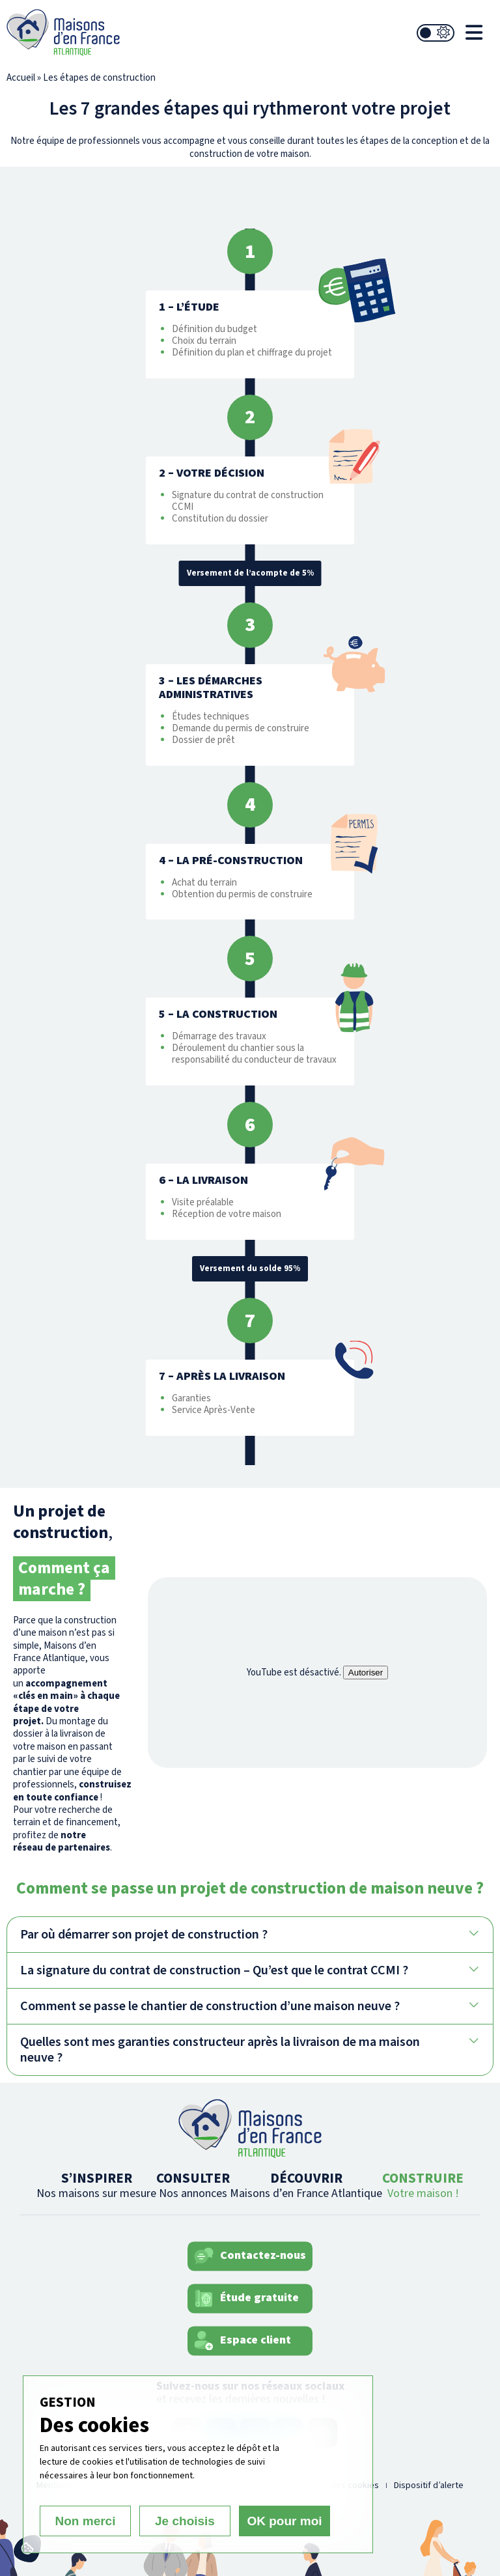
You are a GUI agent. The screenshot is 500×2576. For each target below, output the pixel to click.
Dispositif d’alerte (429, 2485)
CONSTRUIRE (423, 2185)
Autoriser (365, 1672)
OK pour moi (284, 2521)
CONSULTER (193, 2185)
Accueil (21, 78)
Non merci (85, 2521)
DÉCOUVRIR (306, 2185)
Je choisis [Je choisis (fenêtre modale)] (185, 2521)
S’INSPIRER (96, 2185)
